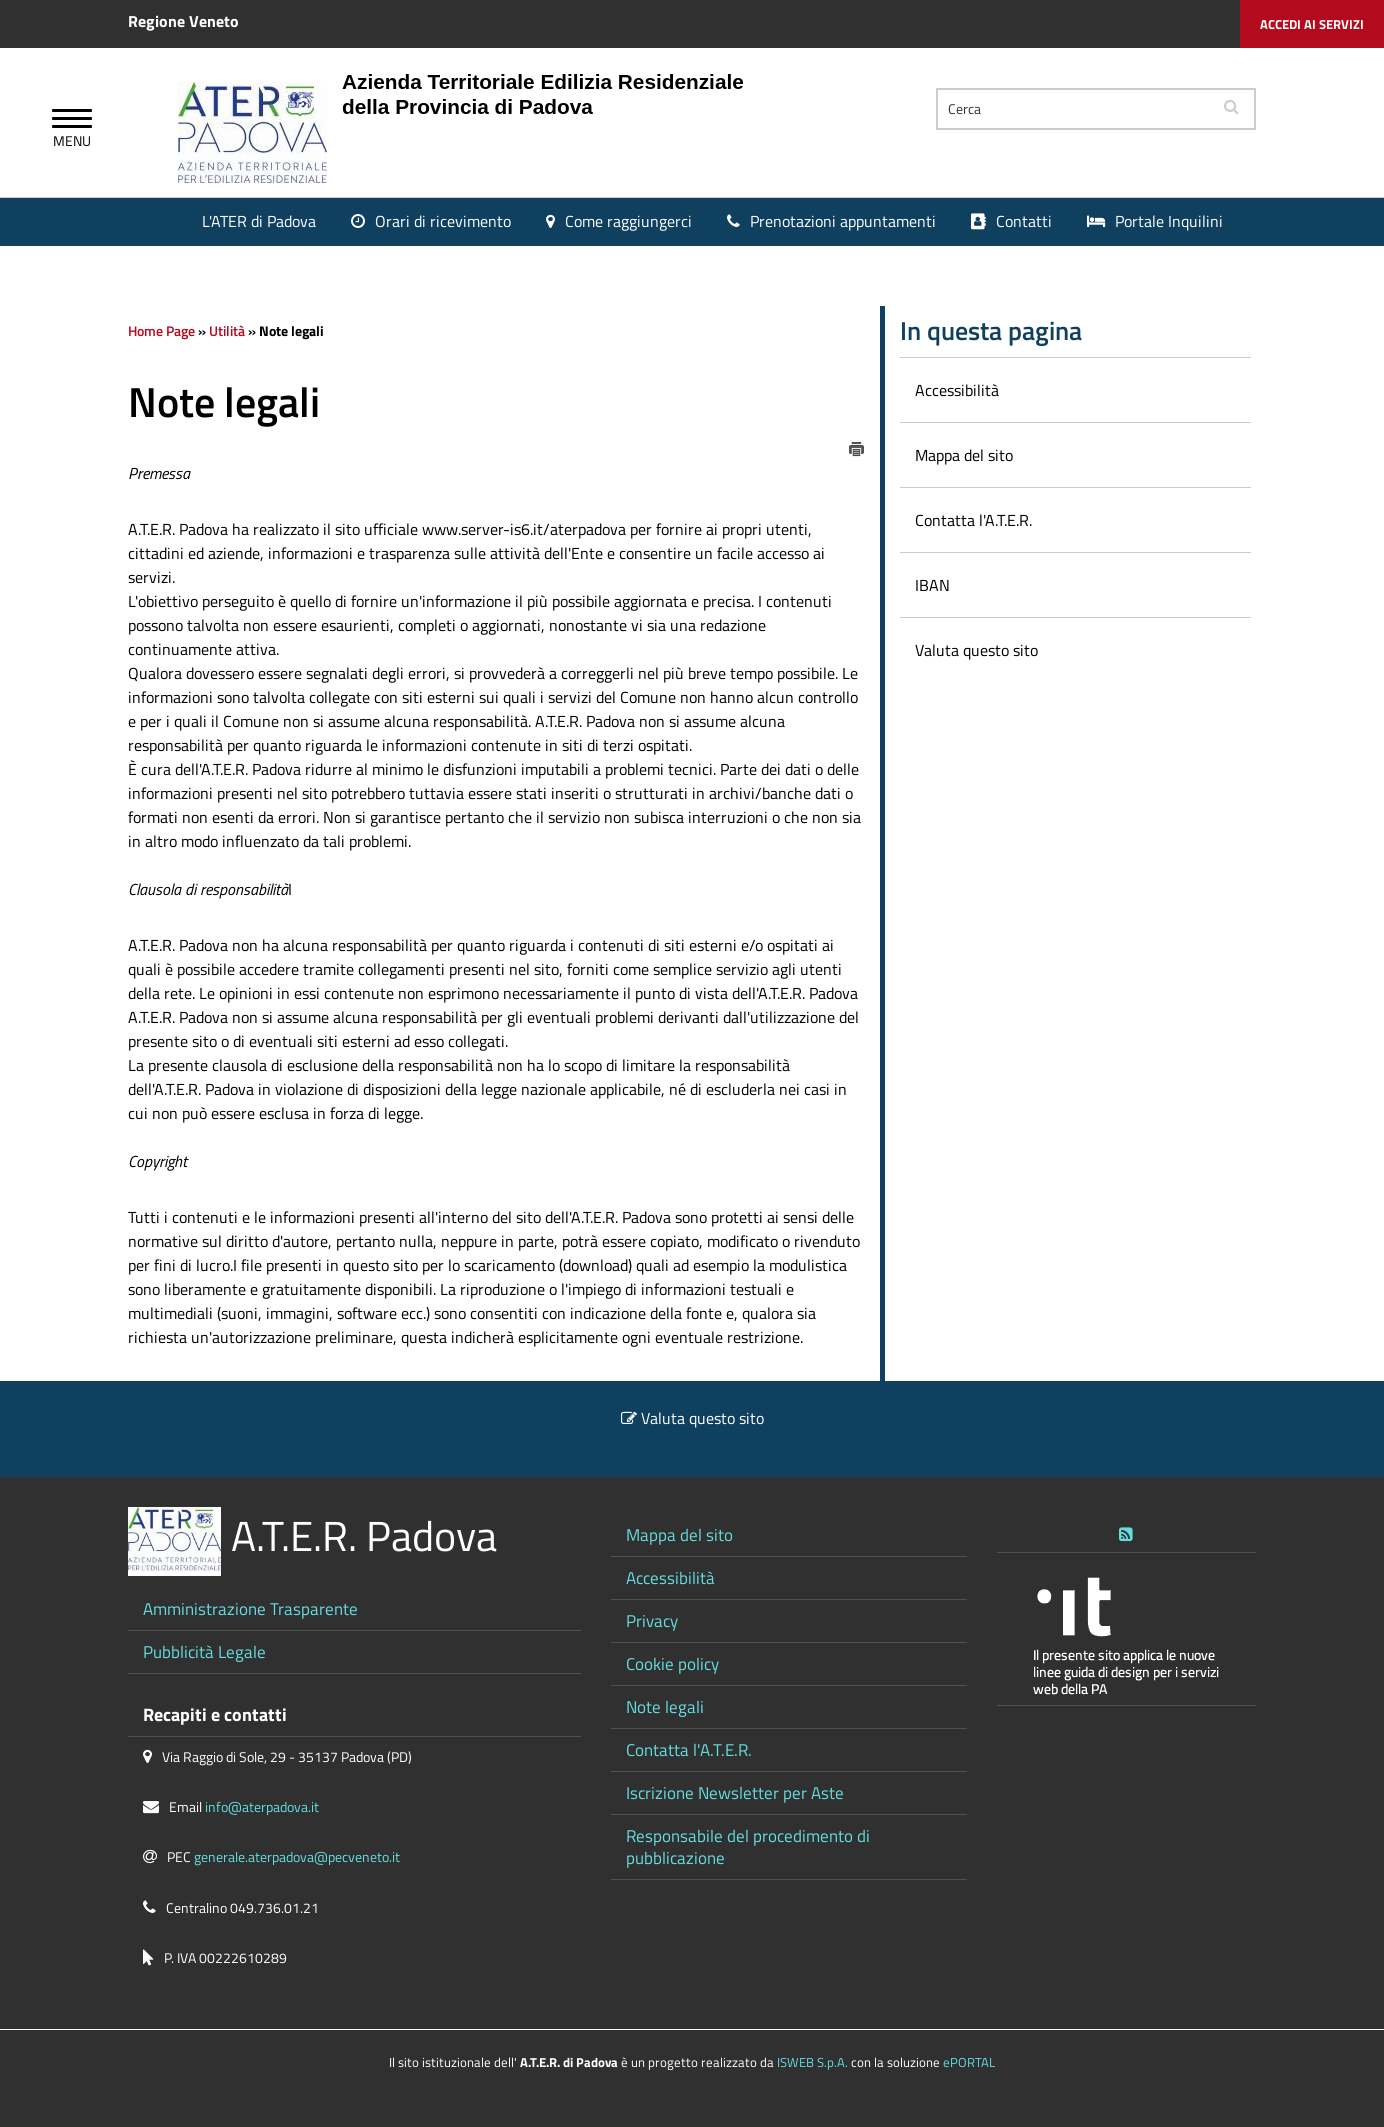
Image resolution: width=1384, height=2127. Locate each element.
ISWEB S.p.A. (812, 2062)
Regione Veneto (183, 21)
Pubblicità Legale (204, 1651)
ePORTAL (969, 2062)
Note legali (665, 1706)
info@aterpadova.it (262, 1807)
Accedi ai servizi (1312, 24)
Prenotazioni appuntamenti (843, 221)
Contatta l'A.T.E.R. (689, 1749)
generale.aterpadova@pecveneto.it (297, 1857)
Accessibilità (670, 1577)
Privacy (652, 1620)
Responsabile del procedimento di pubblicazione (748, 1846)
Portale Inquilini (1169, 221)
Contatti (1024, 221)
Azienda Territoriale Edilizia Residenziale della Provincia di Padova (543, 94)
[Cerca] (1073, 109)
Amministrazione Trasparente (250, 1608)
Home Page (161, 331)
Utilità (227, 331)
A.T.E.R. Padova (364, 1535)
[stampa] (857, 447)
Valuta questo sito (702, 1418)
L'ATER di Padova (259, 221)
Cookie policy (672, 1663)
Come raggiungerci (628, 221)
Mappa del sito (679, 1534)
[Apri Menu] (72, 121)
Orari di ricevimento (443, 221)
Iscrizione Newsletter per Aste (735, 1792)
